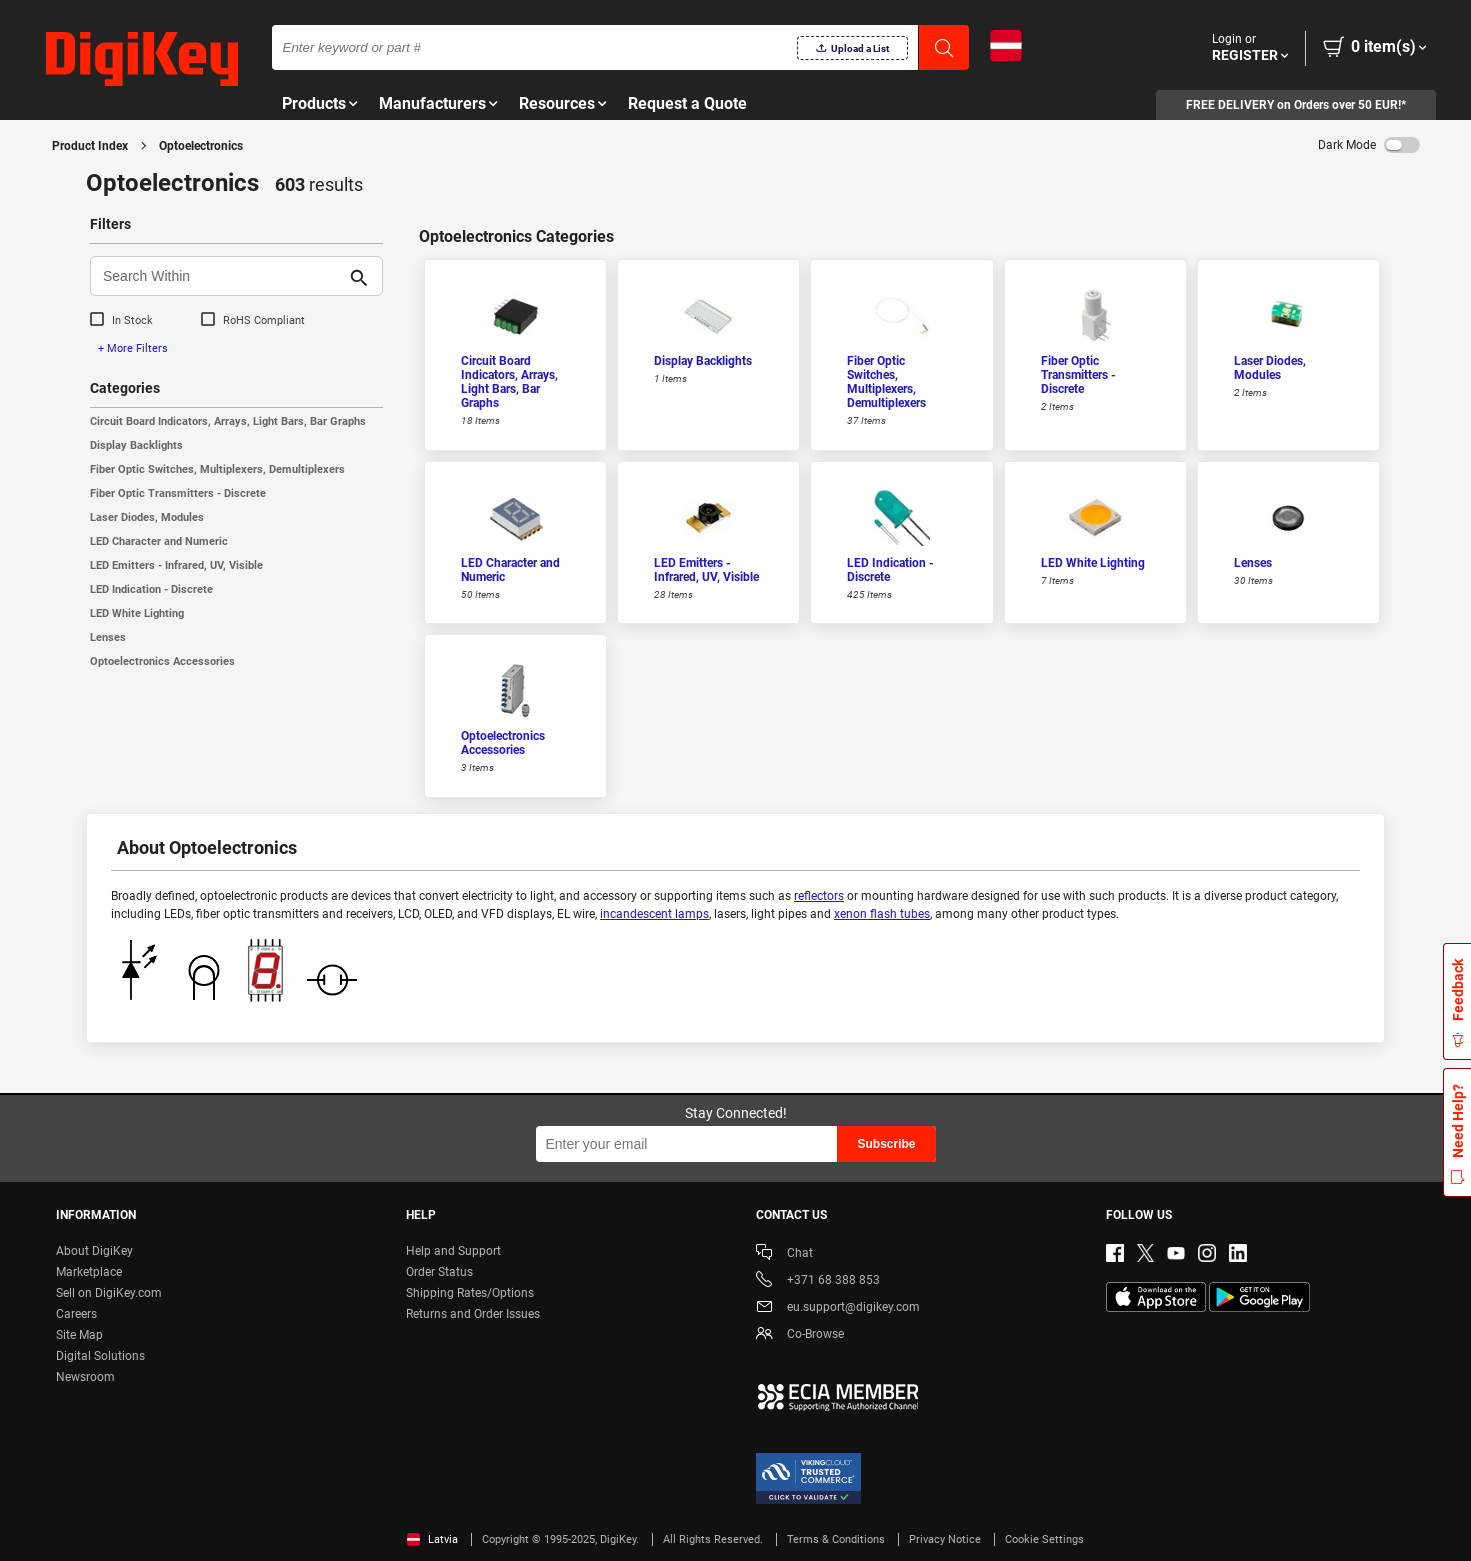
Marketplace (89, 1272)
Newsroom (85, 1377)
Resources (557, 103)
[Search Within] (220, 276)
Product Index (90, 146)
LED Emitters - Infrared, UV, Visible (176, 565)
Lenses (108, 637)
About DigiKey (94, 1251)
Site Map (79, 1335)
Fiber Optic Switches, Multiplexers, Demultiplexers (217, 469)
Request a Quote (687, 103)
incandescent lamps (654, 914)
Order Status (439, 1272)
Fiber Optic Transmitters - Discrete (178, 493)
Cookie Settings (1044, 1539)
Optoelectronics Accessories (162, 661)
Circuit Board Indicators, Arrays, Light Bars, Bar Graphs (228, 421)
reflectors (819, 896)
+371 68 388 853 (818, 1281)
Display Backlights (136, 445)
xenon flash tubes (882, 914)
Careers (76, 1314)
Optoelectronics (201, 146)
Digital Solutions (100, 1356)
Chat (784, 1254)
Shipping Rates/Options (470, 1293)
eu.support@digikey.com (838, 1308)
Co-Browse (800, 1335)
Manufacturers (432, 103)
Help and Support (453, 1251)
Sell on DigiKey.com (109, 1293)
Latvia (432, 1539)
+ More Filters (133, 348)
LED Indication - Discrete (151, 589)
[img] (142, 60)
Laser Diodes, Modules (147, 517)
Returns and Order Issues (473, 1314)
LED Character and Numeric (159, 541)
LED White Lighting (137, 613)
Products (314, 103)
